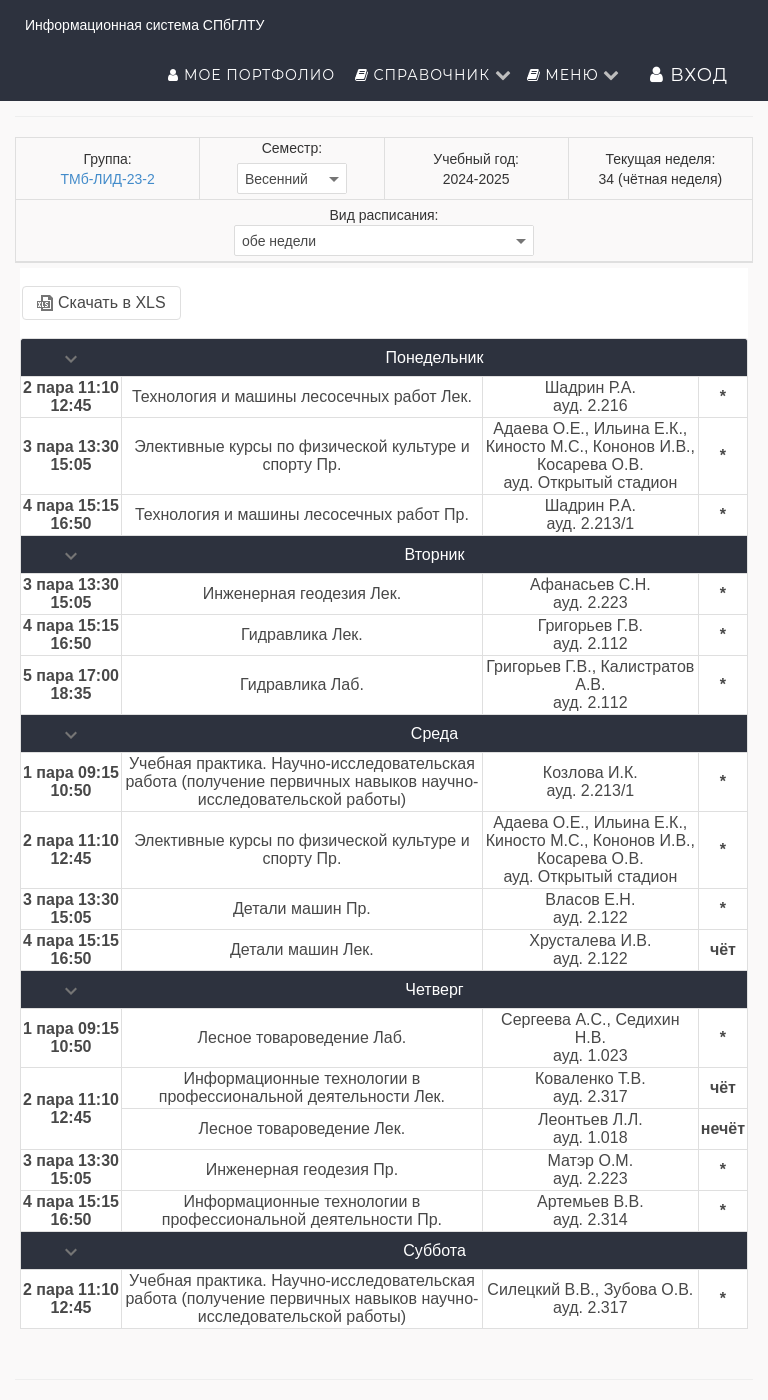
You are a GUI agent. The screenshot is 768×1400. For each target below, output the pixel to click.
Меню (574, 75)
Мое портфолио (253, 75)
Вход (689, 75)
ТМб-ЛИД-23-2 (107, 179)
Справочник (433, 75)
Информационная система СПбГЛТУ (144, 25)
